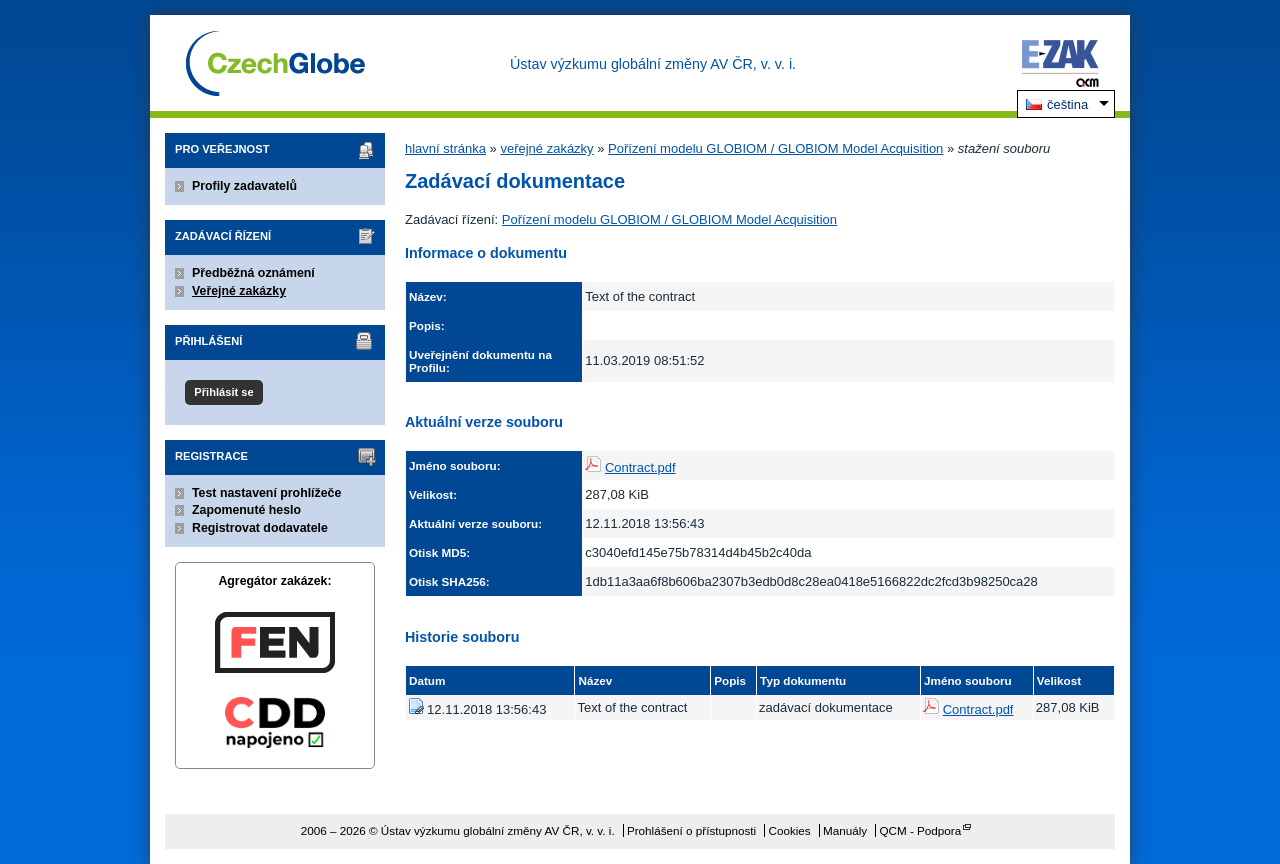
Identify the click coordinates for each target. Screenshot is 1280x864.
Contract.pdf (640, 467)
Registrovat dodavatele (260, 528)
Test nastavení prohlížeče (266, 493)
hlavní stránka (445, 148)
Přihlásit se (223, 392)
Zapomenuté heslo (246, 510)
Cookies (789, 830)
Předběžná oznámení (253, 273)
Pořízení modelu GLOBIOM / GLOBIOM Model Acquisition (775, 148)
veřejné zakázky (546, 148)
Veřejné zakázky (239, 291)
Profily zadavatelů (244, 186)
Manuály (845, 830)
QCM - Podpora (920, 830)
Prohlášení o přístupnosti (691, 830)
